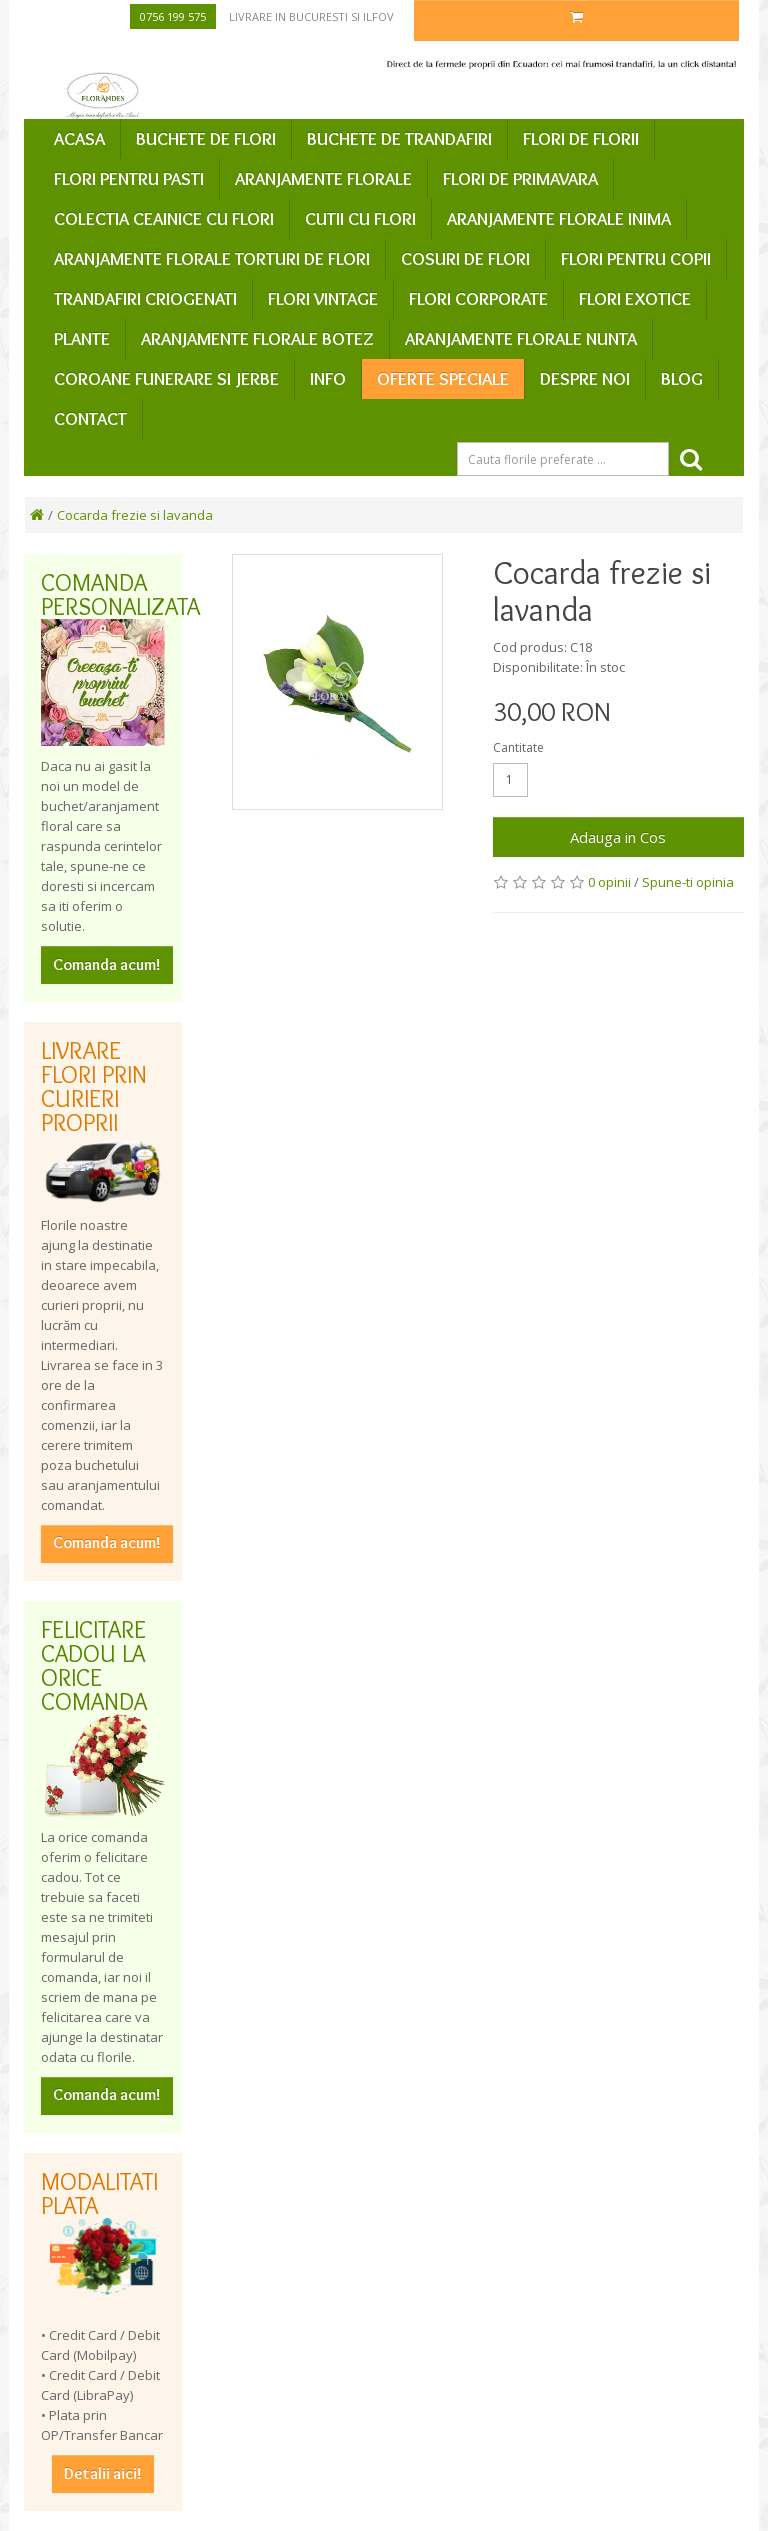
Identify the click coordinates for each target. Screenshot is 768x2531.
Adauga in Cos (618, 837)
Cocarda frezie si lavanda (135, 515)
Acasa (79, 139)
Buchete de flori (206, 139)
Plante (82, 339)
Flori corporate (478, 299)
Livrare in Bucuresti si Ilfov (311, 16)
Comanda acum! (107, 964)
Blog (682, 379)
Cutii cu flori (360, 219)
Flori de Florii (581, 139)
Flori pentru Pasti (129, 179)
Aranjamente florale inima (559, 219)
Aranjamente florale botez (257, 339)
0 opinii (609, 882)
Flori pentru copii (636, 259)
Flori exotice (635, 299)
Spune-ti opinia (688, 882)
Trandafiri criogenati (145, 299)
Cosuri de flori (465, 259)
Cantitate (518, 747)
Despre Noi (585, 379)
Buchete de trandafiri (399, 139)
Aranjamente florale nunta (521, 339)
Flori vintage (323, 299)
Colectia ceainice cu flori (164, 219)
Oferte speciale (443, 379)
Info (328, 379)
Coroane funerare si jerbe (166, 379)
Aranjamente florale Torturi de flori (212, 259)
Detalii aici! (103, 2473)
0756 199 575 (173, 16)
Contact (90, 419)
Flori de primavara (520, 179)
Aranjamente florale (323, 179)
